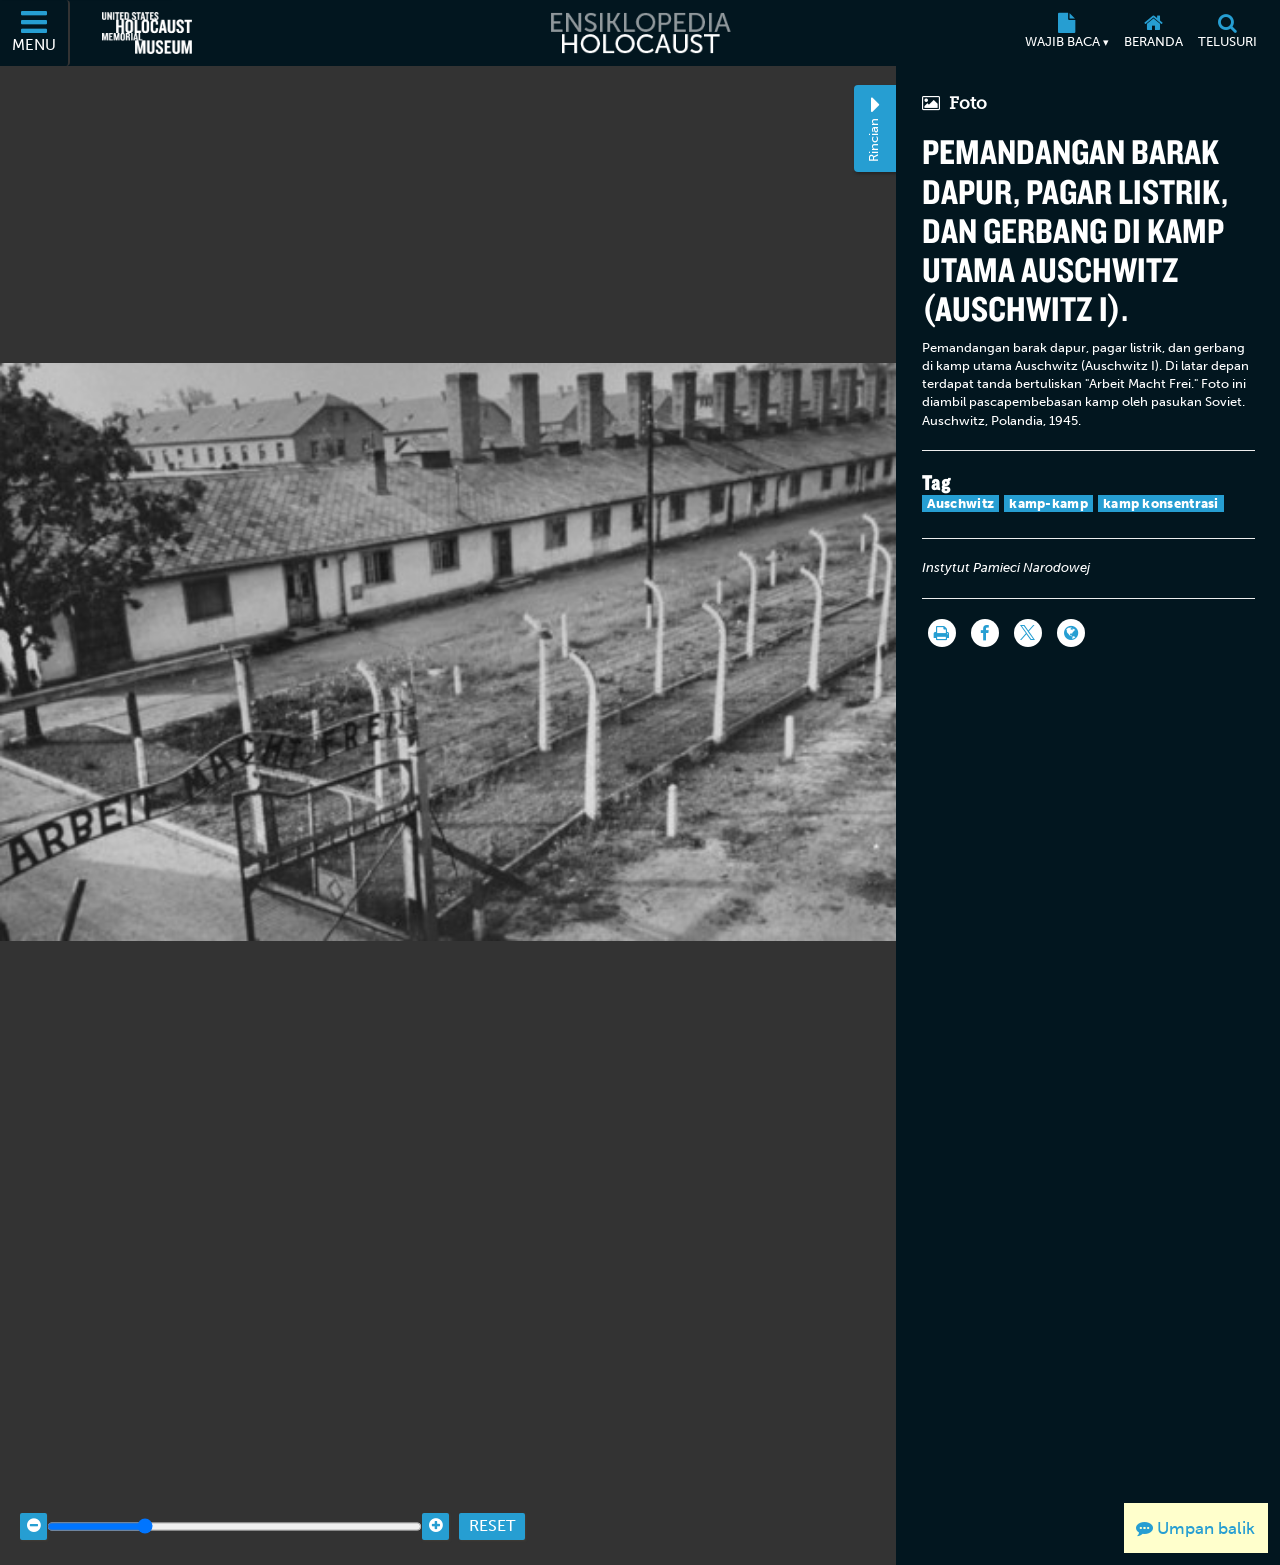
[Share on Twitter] (1028, 633)
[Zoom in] (435, 1512)
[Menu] (35, 33)
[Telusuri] (1227, 33)
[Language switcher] (1071, 633)
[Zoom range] (234, 1512)
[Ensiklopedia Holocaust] (639, 33)
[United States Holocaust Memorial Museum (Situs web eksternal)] (147, 33)
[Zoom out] (33, 1512)
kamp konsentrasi (1161, 503)
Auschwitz (961, 503)
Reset (492, 1512)
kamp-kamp (1048, 503)
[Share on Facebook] (985, 633)
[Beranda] (1153, 33)
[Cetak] (942, 633)
